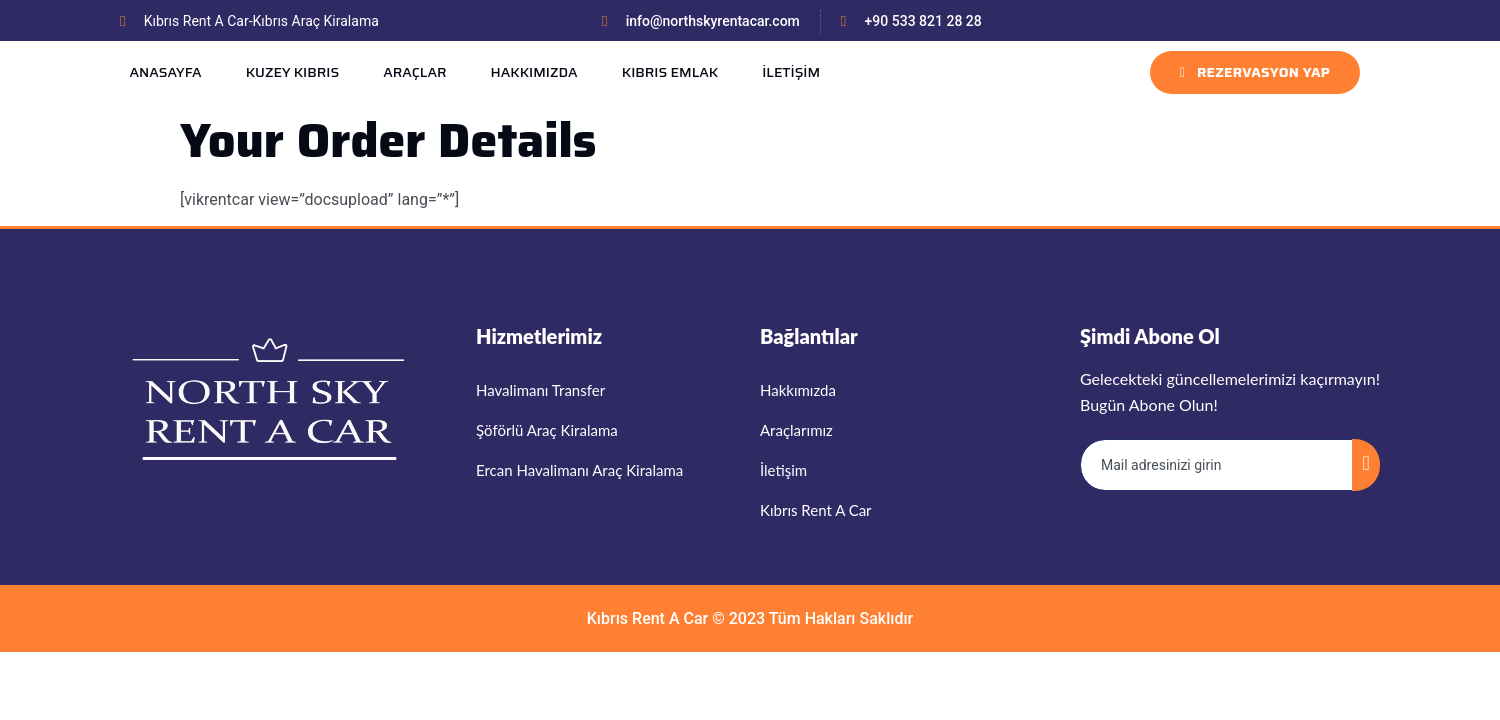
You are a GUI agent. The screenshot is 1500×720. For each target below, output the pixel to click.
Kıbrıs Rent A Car (648, 618)
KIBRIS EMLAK (670, 72)
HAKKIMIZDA (533, 72)
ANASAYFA (165, 72)
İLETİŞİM (791, 72)
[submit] (1366, 465)
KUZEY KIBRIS (293, 72)
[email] (1217, 465)
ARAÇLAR (414, 72)
